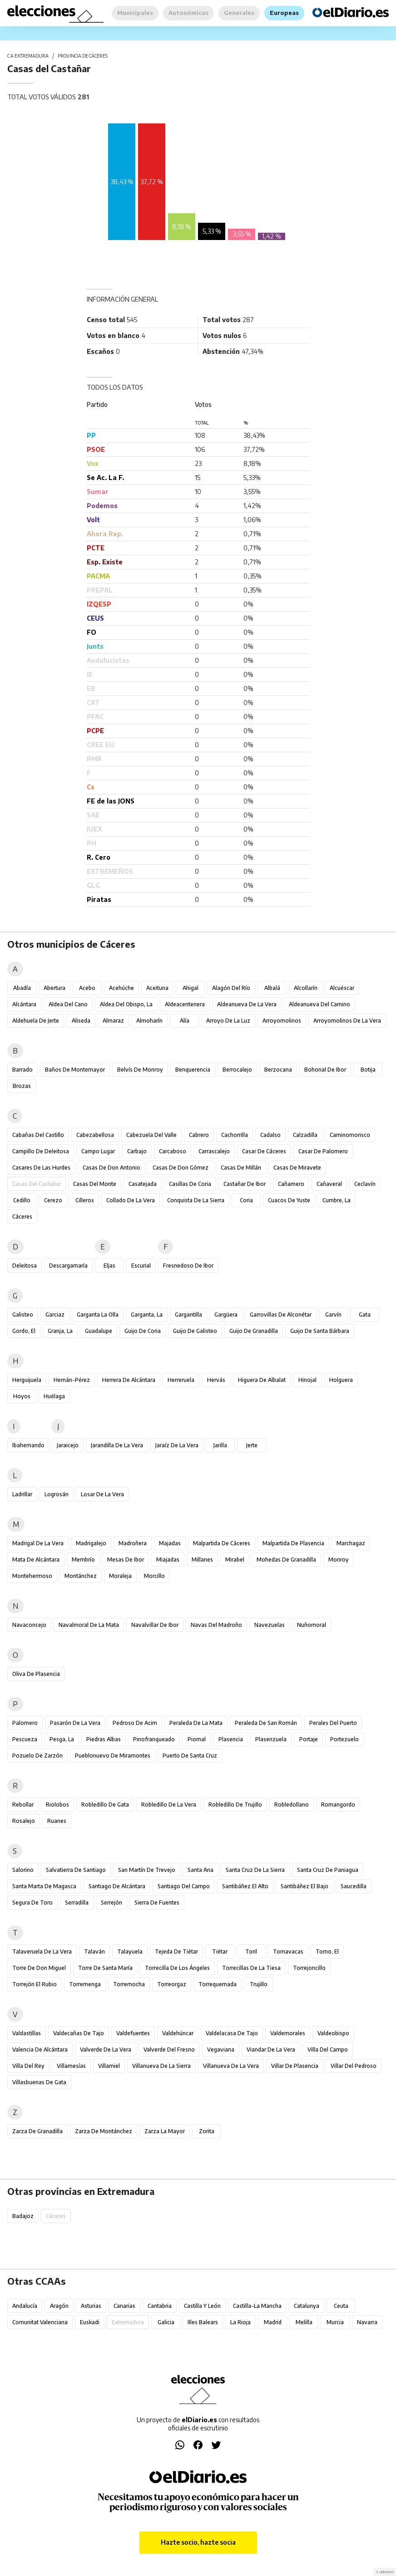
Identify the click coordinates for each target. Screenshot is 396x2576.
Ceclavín (365, 1183)
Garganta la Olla (98, 1314)
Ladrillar (22, 1494)
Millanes (202, 1559)
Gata (365, 1314)
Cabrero (199, 1134)
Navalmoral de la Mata (89, 1624)
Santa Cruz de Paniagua (327, 1869)
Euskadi (89, 2322)
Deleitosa (24, 1265)
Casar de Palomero (323, 1151)
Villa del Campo (327, 2049)
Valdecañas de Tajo (78, 2033)
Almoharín (149, 1020)
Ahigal (190, 987)
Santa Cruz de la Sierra (255, 1869)
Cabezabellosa (95, 1134)
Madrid (273, 2322)
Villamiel (109, 2065)
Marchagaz (351, 1543)
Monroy (338, 1559)
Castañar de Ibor (244, 1183)
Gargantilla (188, 1314)
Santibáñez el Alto (245, 1886)
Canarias (124, 2305)
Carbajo (137, 1151)
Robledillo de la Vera (168, 1804)
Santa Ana (200, 1869)
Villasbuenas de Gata (39, 2082)
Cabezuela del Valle (151, 1134)
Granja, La (60, 1330)
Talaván (94, 1951)
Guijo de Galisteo (195, 1330)
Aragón (59, 2305)
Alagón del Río (231, 987)
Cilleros (84, 1200)
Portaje (308, 1739)
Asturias (91, 2305)
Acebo (87, 987)
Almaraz (113, 1020)
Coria (246, 1200)
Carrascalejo (214, 1151)
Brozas (22, 1085)
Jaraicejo (68, 1445)
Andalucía (24, 2305)
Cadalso (270, 1134)
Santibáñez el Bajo (304, 1886)
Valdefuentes (133, 2033)
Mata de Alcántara (35, 1559)
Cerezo (53, 1200)
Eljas (109, 1265)
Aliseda (81, 1020)
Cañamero (291, 1183)
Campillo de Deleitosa (40, 1151)
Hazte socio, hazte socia (198, 2542)
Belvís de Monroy (140, 1069)
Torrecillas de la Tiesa (251, 1967)
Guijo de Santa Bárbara (319, 1330)
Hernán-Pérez (72, 1379)
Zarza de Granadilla (37, 2131)
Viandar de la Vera (271, 2049)
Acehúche (121, 987)
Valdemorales (287, 2033)
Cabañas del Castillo (38, 1134)
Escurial (141, 1265)
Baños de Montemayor (75, 1069)
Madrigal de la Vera (38, 1543)
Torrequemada (217, 1984)
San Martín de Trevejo (146, 1869)
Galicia (166, 2322)
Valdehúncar (177, 2033)
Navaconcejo (29, 1624)
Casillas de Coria (190, 1183)
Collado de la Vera (130, 1200)
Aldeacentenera (185, 1004)
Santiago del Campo (184, 1886)
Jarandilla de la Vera (117, 1445)
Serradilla (77, 1902)
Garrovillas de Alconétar (281, 1314)
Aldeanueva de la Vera (247, 1004)
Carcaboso (172, 1151)
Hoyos (21, 1396)
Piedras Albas (103, 1739)
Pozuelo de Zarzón (37, 1755)
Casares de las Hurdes (41, 1167)
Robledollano (291, 1804)
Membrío (83, 1559)
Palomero (25, 1722)
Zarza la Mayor (164, 2131)
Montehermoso (32, 1575)
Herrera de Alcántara (128, 1379)
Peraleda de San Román (266, 1722)
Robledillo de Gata (105, 1804)
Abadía (22, 987)
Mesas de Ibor (125, 1559)
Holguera (341, 1379)
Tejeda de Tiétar (176, 1951)
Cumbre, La (336, 1200)
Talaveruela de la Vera (42, 1951)
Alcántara (24, 1004)
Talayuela (130, 1951)
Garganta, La (147, 1314)
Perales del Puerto (333, 1722)
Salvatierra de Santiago (76, 1869)
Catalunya (306, 2305)
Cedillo (21, 1200)
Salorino (23, 1869)
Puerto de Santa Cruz (190, 1755)
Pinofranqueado (154, 1739)
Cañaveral (329, 1183)
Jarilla (220, 1445)
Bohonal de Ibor (325, 1069)
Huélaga (54, 1396)
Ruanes (56, 1820)
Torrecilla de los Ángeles (177, 1967)
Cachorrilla (234, 1134)
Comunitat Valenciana (40, 2322)
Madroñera (133, 1543)
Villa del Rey (28, 2065)
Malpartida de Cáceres (221, 1543)
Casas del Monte (94, 1183)
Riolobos (57, 1804)
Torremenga (85, 1984)
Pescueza (24, 1739)
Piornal (197, 1739)
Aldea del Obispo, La (126, 1004)
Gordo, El (23, 1330)
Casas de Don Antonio (111, 1167)
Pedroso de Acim (135, 1722)
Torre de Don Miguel (39, 1967)
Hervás (216, 1379)
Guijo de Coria (142, 1330)
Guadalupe (98, 1330)
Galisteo (22, 1314)
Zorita (206, 2131)
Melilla (304, 2322)
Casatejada (143, 1183)
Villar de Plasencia (294, 2065)
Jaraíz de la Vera (176, 1445)
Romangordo (338, 1804)
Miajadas (167, 1559)
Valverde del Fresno (169, 2049)
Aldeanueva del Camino (319, 1004)
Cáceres (22, 1216)
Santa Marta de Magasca (44, 1886)
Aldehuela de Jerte (35, 1020)
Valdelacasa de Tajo (232, 2033)
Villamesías (71, 2065)
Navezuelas (269, 1624)
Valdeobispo (333, 2033)
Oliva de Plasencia (36, 1673)
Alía (184, 1020)
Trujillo (258, 1984)
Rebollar (23, 1804)
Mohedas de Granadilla (286, 1559)
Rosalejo (23, 1820)
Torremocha (129, 1984)
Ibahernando (28, 1445)
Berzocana (278, 1069)
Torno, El (327, 1951)
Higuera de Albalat (262, 1379)
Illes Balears (203, 2322)
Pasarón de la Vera (75, 1722)
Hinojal (307, 1379)
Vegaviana (220, 2049)
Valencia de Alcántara (40, 2049)
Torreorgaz (171, 1984)
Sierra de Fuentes (156, 1902)
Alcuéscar (342, 987)
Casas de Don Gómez (180, 1167)
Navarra (367, 2322)
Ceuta (341, 2305)
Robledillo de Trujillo (235, 1804)
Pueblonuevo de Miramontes (112, 1755)
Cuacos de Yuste (289, 1200)
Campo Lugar (98, 1151)
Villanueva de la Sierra (161, 2065)
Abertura (54, 987)
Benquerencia (192, 1069)
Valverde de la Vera (105, 2049)
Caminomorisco (350, 1134)
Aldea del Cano (68, 1004)
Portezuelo (344, 1739)
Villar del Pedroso (353, 2065)
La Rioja (240, 2322)
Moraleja (120, 1575)
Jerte (251, 1445)
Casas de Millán (241, 1167)
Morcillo (154, 1575)
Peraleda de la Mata (196, 1722)
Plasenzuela (271, 1739)
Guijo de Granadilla (253, 1330)
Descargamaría (68, 1265)
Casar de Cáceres (264, 1151)
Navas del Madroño (216, 1624)
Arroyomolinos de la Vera (347, 1020)
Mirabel (234, 1559)
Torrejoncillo (309, 1967)
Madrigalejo (91, 1543)
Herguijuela (26, 1379)
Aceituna (157, 987)
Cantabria (160, 2305)
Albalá (272, 987)
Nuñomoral (311, 1624)
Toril (251, 1951)
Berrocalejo (237, 1069)
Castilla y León (202, 2305)
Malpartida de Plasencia (293, 1543)
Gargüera (226, 1314)
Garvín (333, 1314)
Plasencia (230, 1739)
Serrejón (111, 1902)
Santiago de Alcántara (117, 1886)
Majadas (170, 1543)
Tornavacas (288, 1951)
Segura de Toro (32, 1902)
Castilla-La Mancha (257, 2305)
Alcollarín (305, 987)
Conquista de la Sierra (195, 1200)
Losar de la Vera (102, 1494)
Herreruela (181, 1379)
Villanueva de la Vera (231, 2065)
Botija (368, 1069)
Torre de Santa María (105, 1967)
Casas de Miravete (297, 1167)
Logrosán (57, 1494)
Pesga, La (62, 1739)
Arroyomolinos (281, 1020)
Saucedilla (353, 1886)
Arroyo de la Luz (228, 1020)
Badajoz (23, 2216)
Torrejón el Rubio (34, 1984)
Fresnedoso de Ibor (188, 1265)
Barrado (22, 1069)
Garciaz (54, 1314)
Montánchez (80, 1575)
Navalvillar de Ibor (154, 1624)
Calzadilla (305, 1134)
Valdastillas (26, 2033)
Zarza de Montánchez (103, 2131)
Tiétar (220, 1951)
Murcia (335, 2322)
